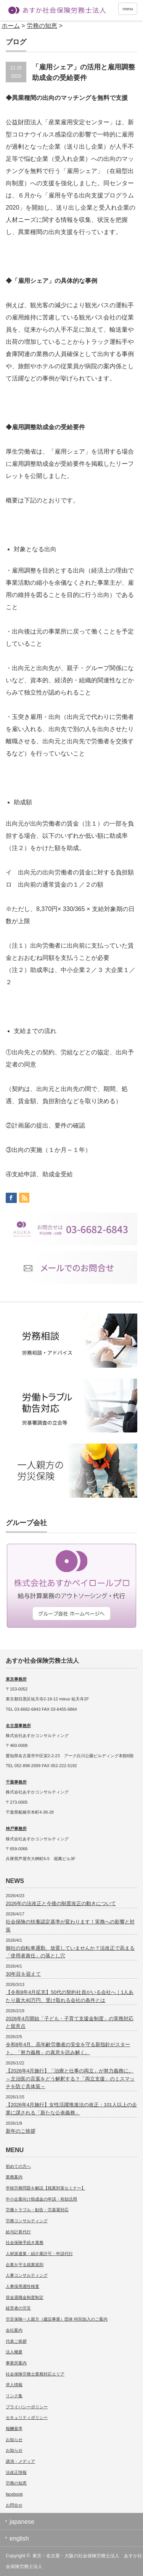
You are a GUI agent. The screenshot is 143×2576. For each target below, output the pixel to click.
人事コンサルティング (27, 2275)
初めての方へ (18, 2166)
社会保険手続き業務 (24, 2242)
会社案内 (14, 2330)
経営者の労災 (18, 2308)
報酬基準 (14, 2428)
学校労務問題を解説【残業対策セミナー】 (45, 2188)
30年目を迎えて (23, 1974)
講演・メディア (20, 2461)
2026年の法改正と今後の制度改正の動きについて (61, 1903)
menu (127, 8)
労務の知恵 (16, 2483)
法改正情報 (16, 2472)
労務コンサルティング (27, 2220)
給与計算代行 (18, 2232)
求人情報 (14, 2384)
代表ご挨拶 (16, 2341)
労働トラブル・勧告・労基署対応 (37, 2209)
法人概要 (14, 2352)
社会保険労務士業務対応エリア (35, 2374)
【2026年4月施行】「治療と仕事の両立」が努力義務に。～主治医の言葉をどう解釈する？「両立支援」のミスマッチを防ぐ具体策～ (70, 2079)
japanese (22, 2521)
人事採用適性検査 (22, 2286)
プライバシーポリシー (27, 2406)
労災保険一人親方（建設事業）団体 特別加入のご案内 (57, 2319)
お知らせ (14, 2439)
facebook (14, 2494)
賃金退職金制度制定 (24, 2297)
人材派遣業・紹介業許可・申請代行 (39, 2253)
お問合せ (14, 2505)
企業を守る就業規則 (24, 2264)
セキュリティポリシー (27, 2417)
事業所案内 (16, 2363)
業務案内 (14, 2177)
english (19, 2538)
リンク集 (14, 2395)
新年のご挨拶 (20, 2131)
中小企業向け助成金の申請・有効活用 (41, 2199)
